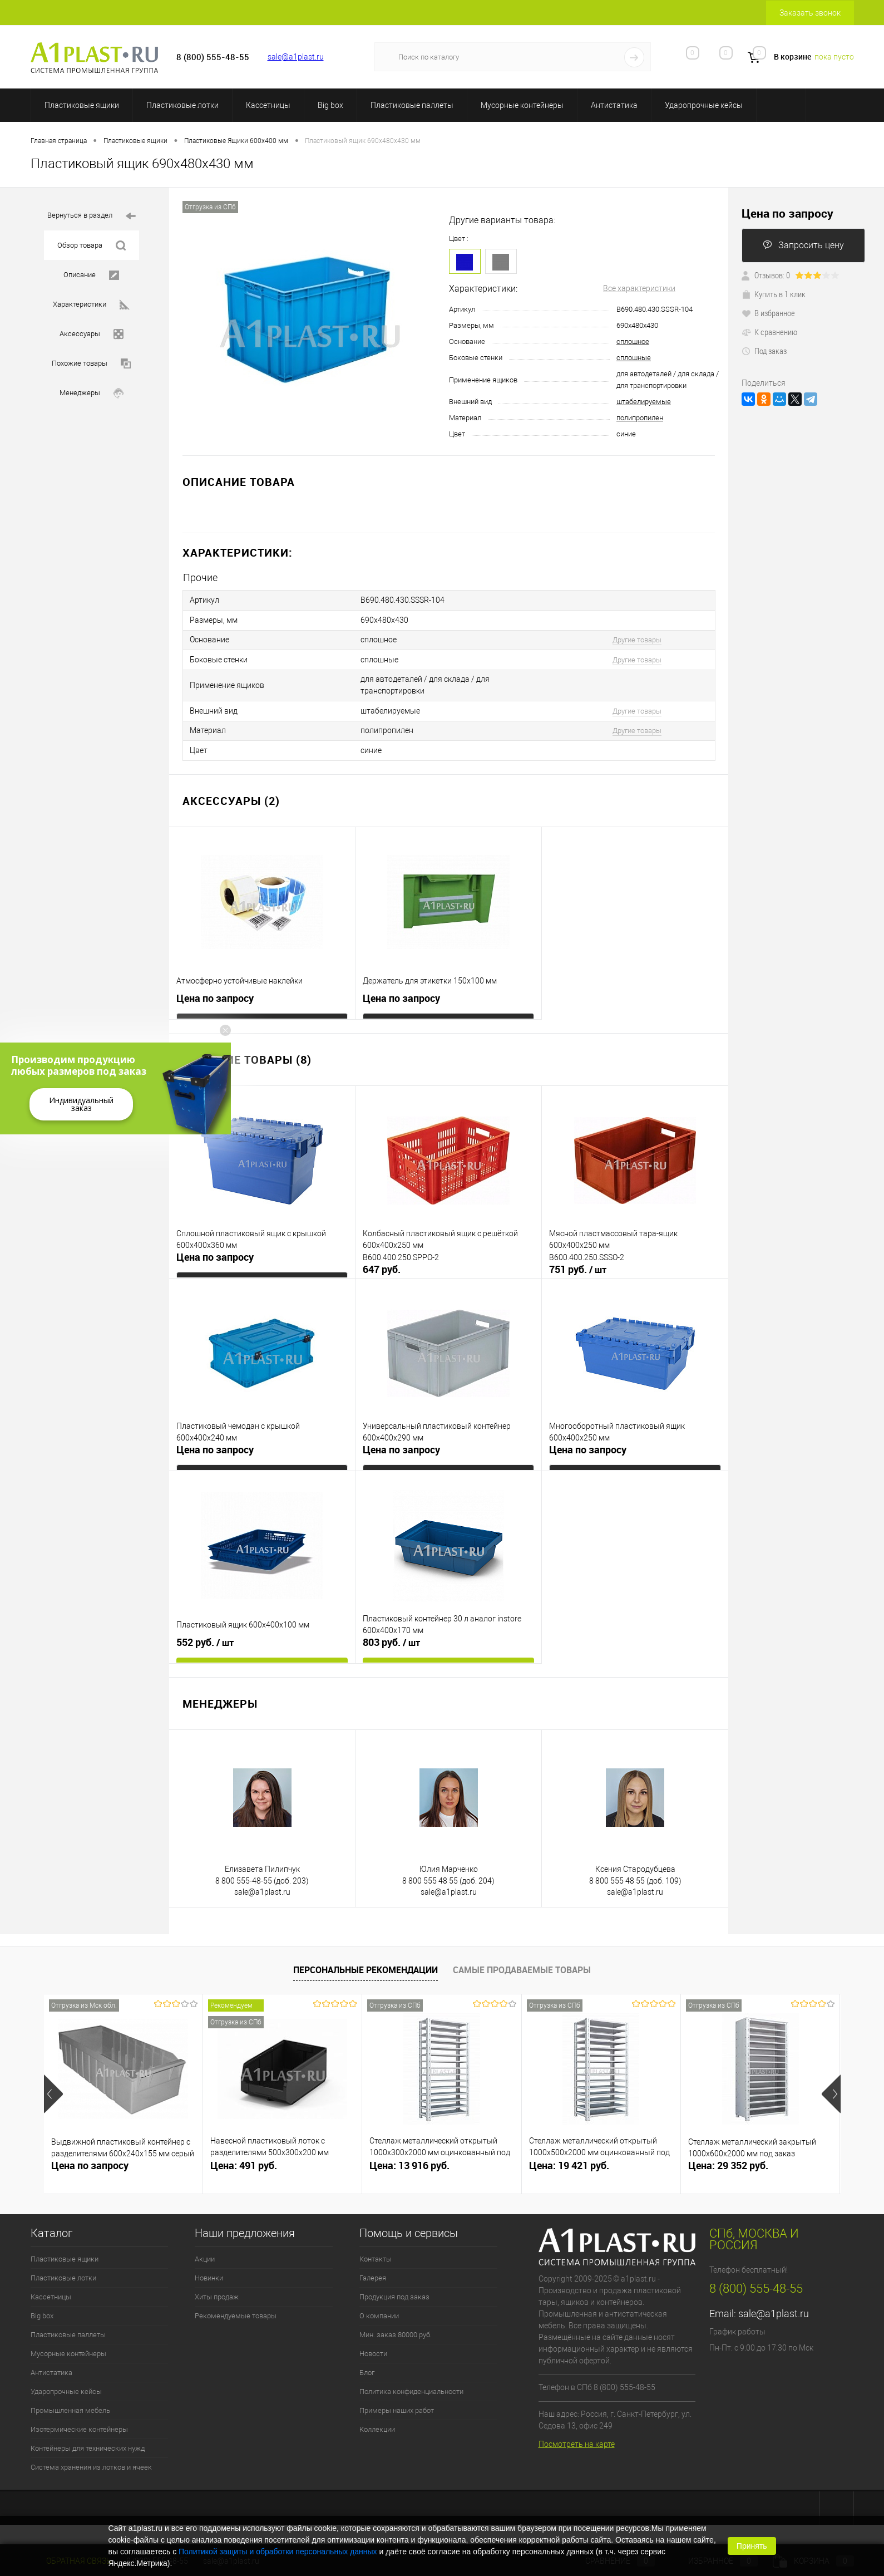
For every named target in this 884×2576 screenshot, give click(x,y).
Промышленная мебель (70, 2403)
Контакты (375, 2252)
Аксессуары (92, 334)
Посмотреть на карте (577, 2437)
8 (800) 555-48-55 (756, 2281)
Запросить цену (803, 245)
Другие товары (637, 637)
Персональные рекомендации (365, 1963)
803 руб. (391, 1635)
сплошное (632, 341)
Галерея (372, 2271)
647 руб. (382, 1262)
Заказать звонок (810, 12)
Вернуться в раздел (91, 216)
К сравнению (769, 331)
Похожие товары (91, 363)
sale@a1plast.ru (296, 56)
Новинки (209, 2271)
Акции (205, 2252)
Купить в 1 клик (774, 293)
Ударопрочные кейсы (704, 105)
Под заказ (764, 350)
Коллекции (377, 2422)
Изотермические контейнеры (79, 2422)
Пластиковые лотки (182, 105)
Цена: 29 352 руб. (728, 2158)
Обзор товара (91, 245)
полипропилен (639, 418)
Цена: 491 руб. (243, 2158)
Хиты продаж (217, 2289)
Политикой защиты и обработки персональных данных (278, 2551)
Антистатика (614, 105)
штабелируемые (643, 401)
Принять (752, 2545)
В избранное (768, 312)
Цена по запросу (215, 991)
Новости (373, 2346)
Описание (91, 275)
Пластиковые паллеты (412, 105)
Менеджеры (92, 393)
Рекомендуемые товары (235, 2308)
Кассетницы (268, 105)
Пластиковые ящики (82, 105)
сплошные (633, 357)
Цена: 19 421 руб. (569, 2158)
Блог (366, 2365)
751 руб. (577, 1262)
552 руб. (205, 1635)
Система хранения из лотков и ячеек (91, 2460)
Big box (330, 105)
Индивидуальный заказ (81, 1104)
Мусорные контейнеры (522, 105)
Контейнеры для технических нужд (88, 2441)
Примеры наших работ (396, 2403)
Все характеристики (639, 288)
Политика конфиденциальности (411, 2384)
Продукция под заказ (394, 2289)
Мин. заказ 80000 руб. (395, 2327)
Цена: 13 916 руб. (409, 2158)
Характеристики (91, 304)
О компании (379, 2308)
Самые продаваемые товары (522, 1963)
